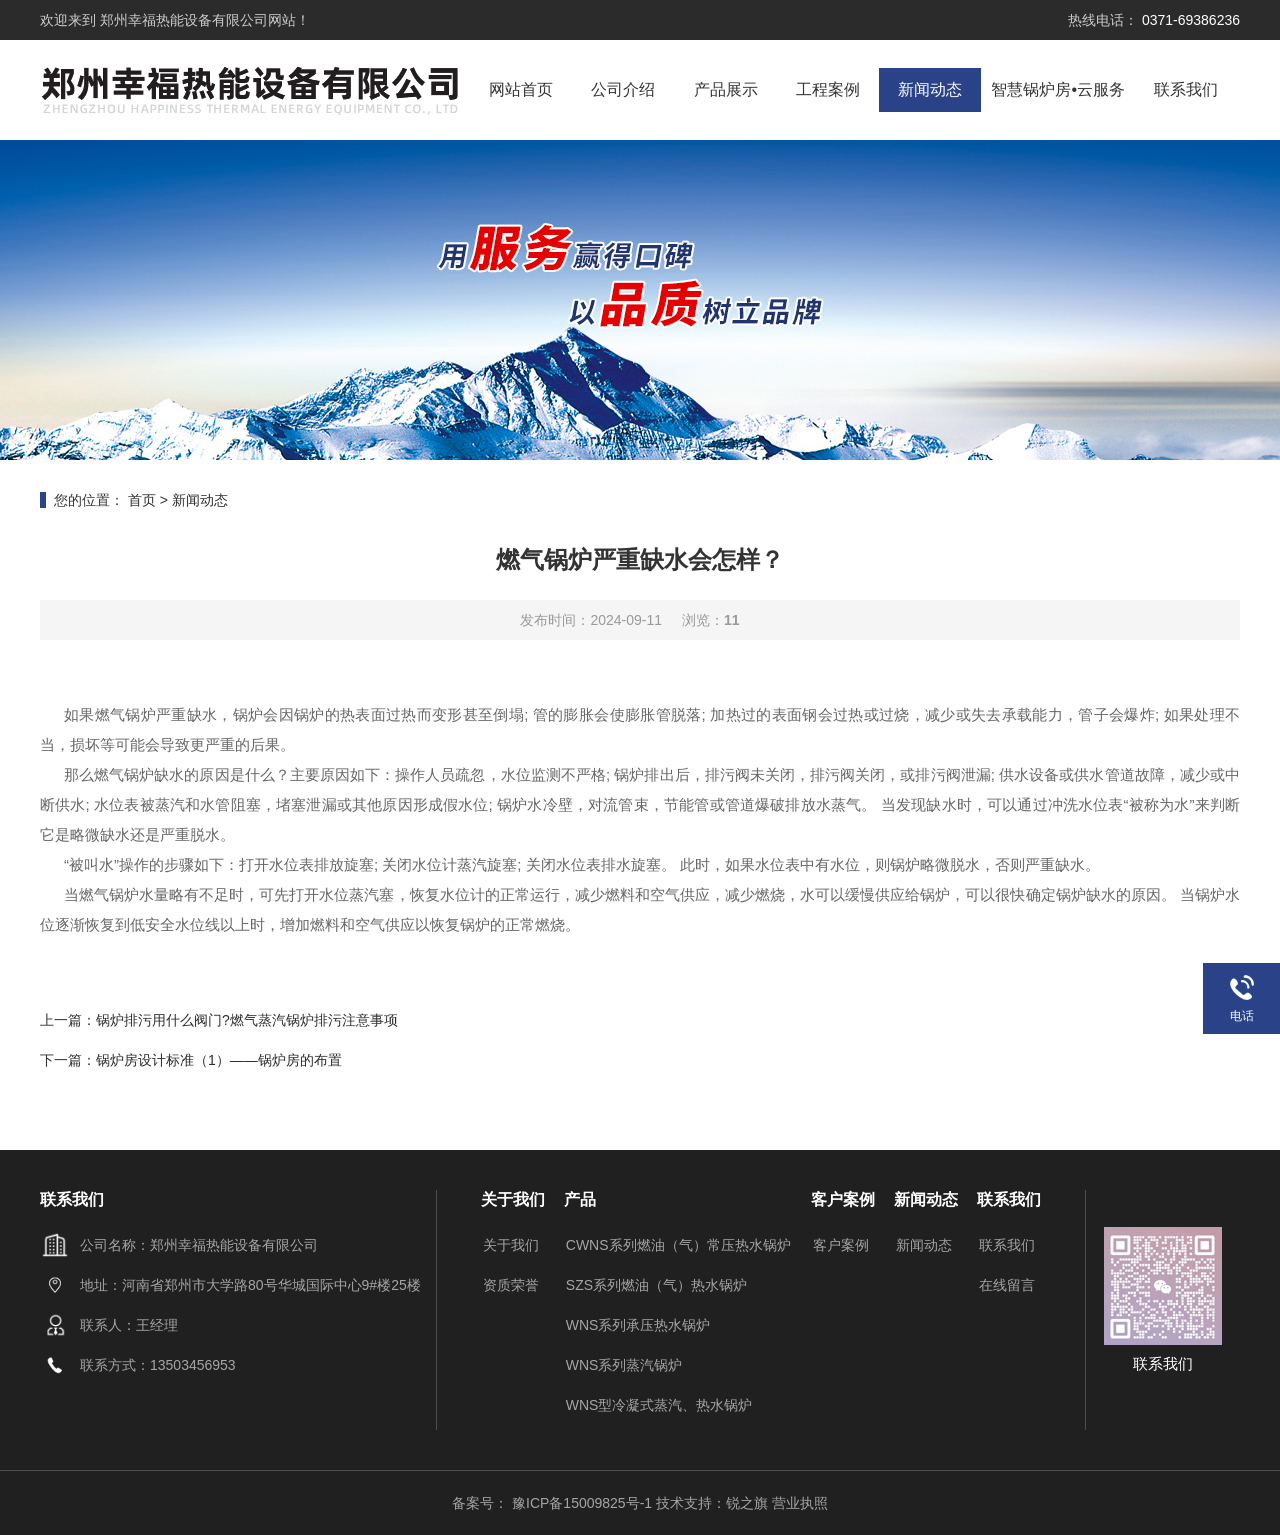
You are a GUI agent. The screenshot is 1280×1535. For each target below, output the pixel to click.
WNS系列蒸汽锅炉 (624, 1365)
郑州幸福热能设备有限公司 (182, 20)
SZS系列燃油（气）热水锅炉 (656, 1285)
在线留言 (1007, 1285)
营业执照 (800, 1503)
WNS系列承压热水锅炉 (638, 1325)
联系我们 (1186, 89)
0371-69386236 (1189, 20)
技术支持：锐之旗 (712, 1503)
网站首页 (521, 89)
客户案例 (841, 1245)
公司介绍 (623, 89)
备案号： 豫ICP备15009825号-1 (554, 1503)
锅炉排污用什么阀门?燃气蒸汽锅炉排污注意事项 (247, 1020)
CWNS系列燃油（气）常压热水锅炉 (678, 1245)
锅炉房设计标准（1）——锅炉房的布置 (219, 1060)
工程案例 (828, 89)
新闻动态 (930, 89)
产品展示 (726, 89)
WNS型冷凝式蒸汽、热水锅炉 (659, 1405)
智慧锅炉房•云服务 (1058, 89)
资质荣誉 (511, 1285)
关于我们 (511, 1245)
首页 (142, 500)
